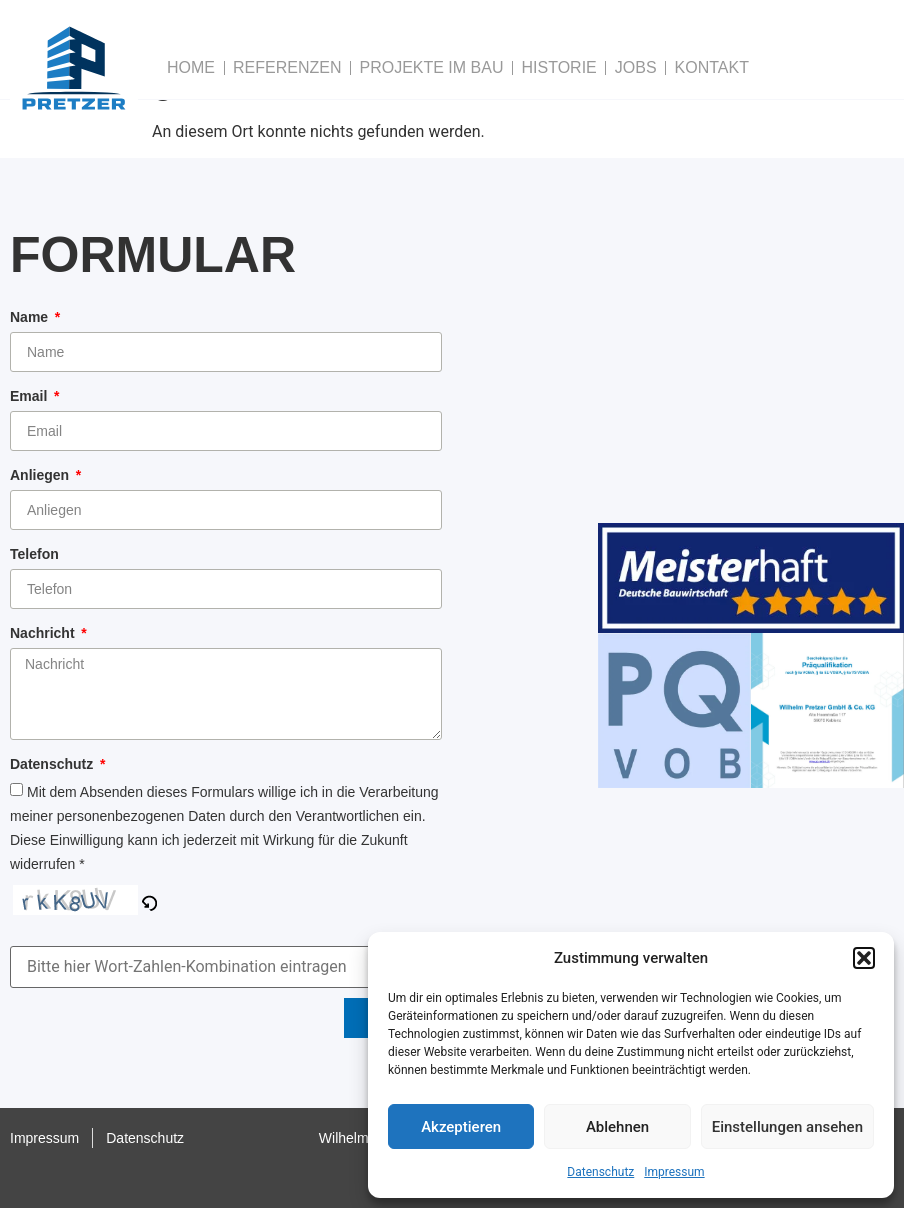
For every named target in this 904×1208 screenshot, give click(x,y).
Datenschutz (600, 1172)
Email (30, 396)
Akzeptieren (461, 1127)
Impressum (674, 1172)
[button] (864, 958)
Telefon (34, 554)
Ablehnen (617, 1127)
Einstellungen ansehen (787, 1127)
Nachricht (44, 633)
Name (31, 317)
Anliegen (41, 475)
